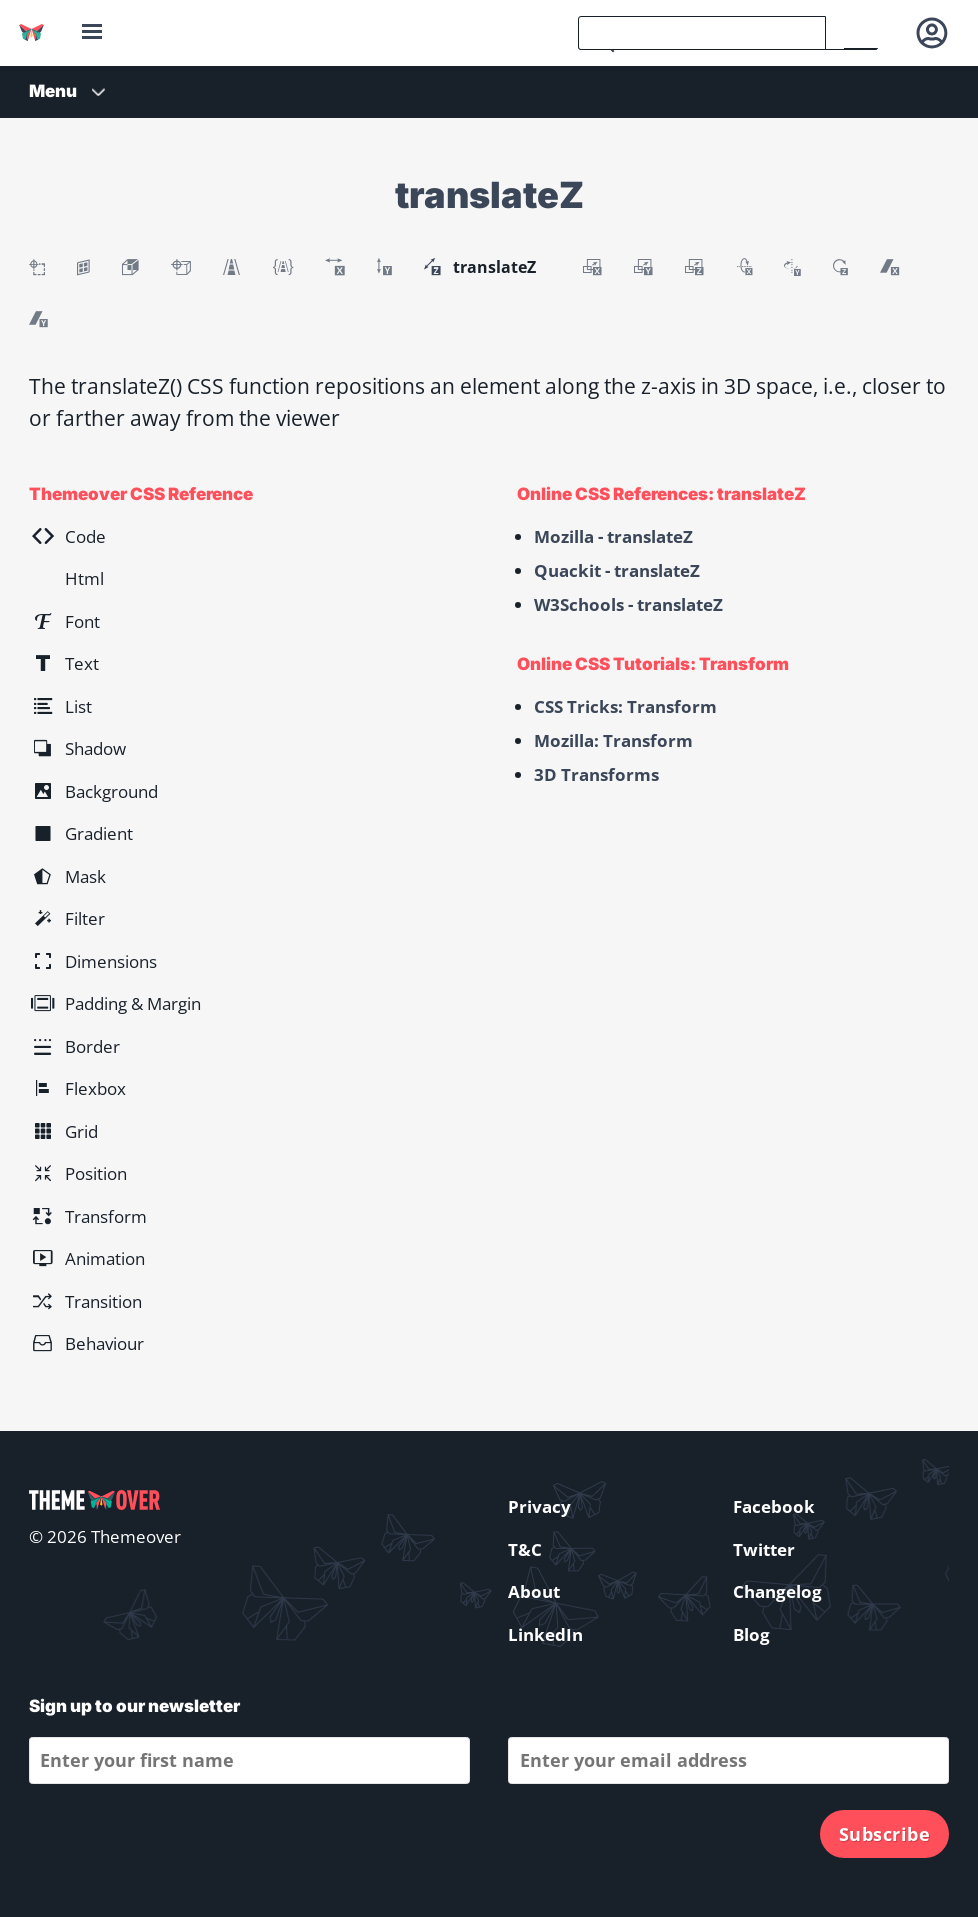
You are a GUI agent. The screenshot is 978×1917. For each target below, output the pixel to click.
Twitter (764, 1549)
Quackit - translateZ (617, 570)
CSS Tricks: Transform (625, 706)
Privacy (539, 1506)
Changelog (777, 1591)
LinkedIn (545, 1634)
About (534, 1591)
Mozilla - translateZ (613, 536)
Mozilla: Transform (613, 740)
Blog (751, 1634)
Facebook (774, 1506)
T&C (525, 1549)
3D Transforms (596, 774)
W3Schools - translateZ (628, 604)
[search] (702, 33)
